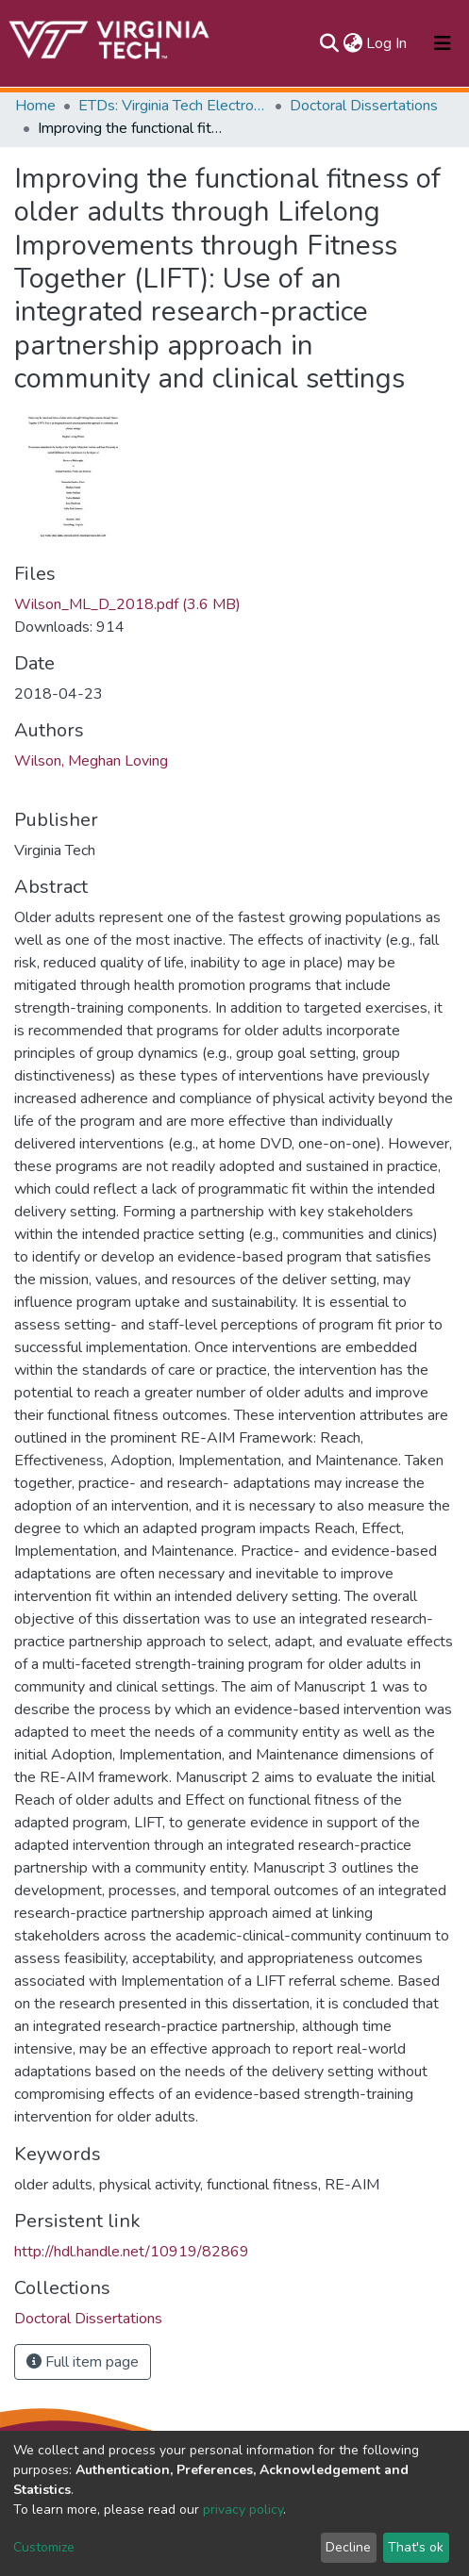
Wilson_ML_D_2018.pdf (127, 604)
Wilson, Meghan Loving (91, 761)
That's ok (416, 2547)
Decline (348, 2547)
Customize (44, 2547)
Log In (387, 43)
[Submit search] (329, 43)
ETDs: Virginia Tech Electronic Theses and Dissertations (172, 105)
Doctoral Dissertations (364, 105)
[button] (352, 43)
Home (35, 105)
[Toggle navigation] (442, 43)
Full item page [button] (82, 2362)
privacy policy (243, 2509)
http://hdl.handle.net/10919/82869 (131, 2251)
